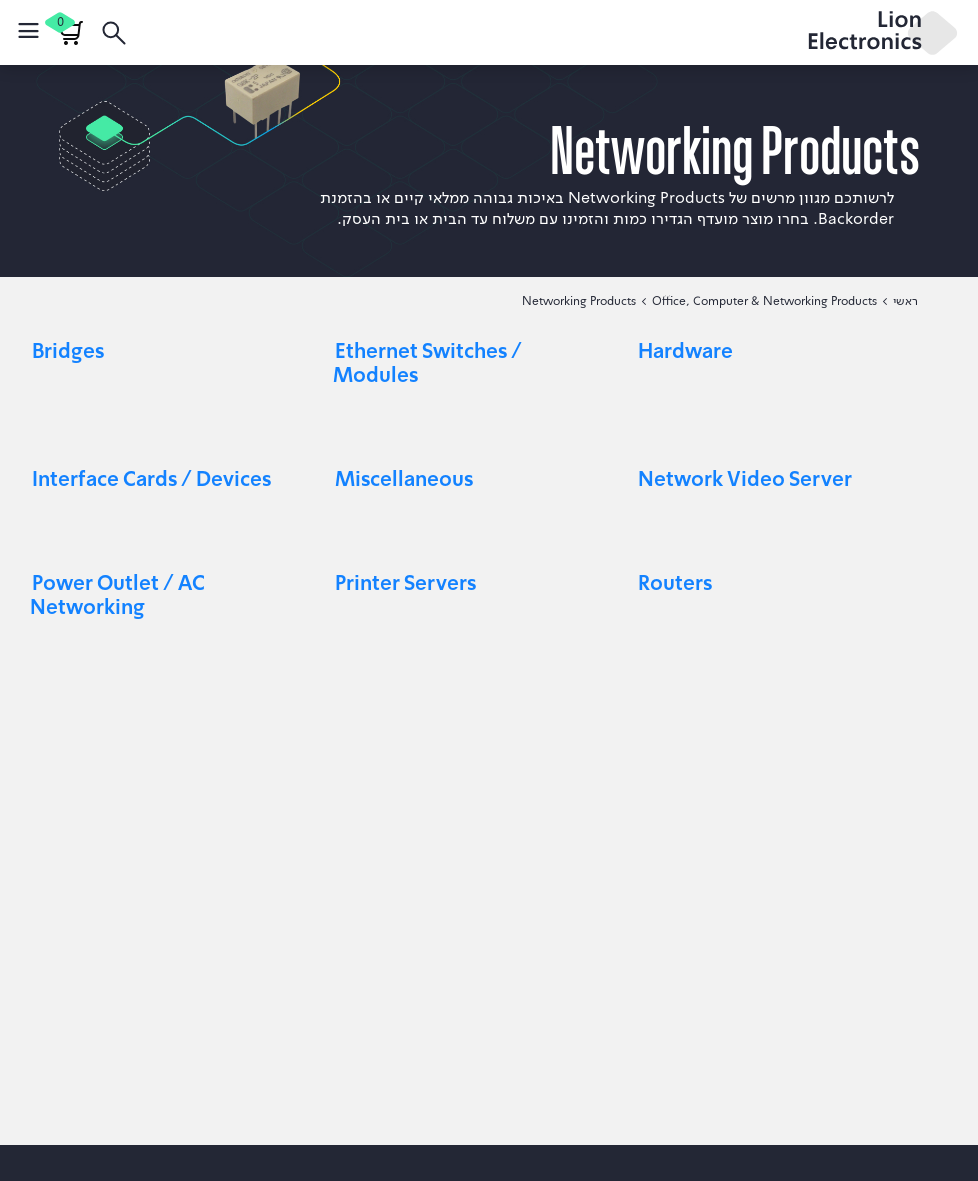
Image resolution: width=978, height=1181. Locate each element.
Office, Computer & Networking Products (764, 300)
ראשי (905, 300)
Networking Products (579, 300)
